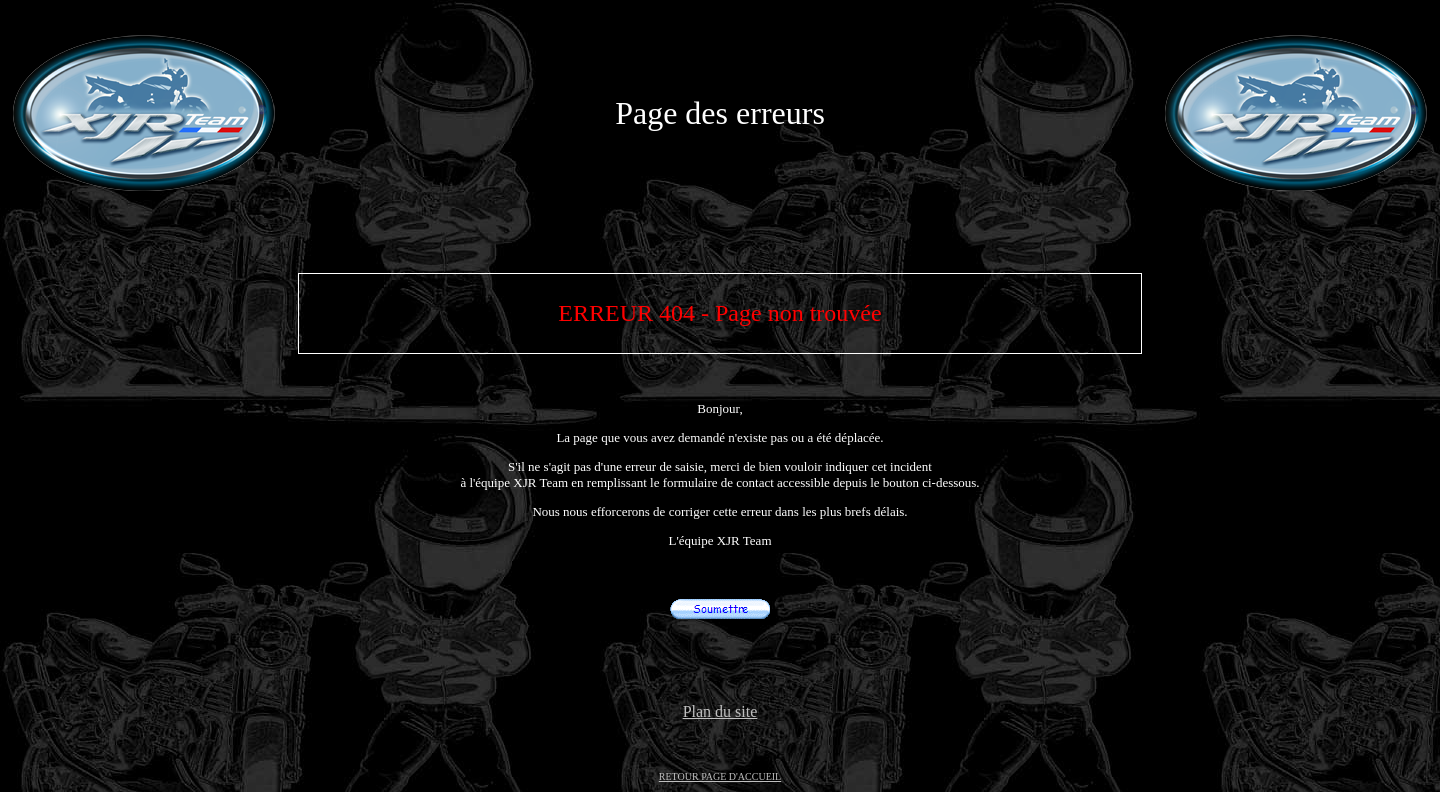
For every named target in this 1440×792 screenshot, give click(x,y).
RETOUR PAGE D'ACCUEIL (720, 776)
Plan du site (720, 711)
